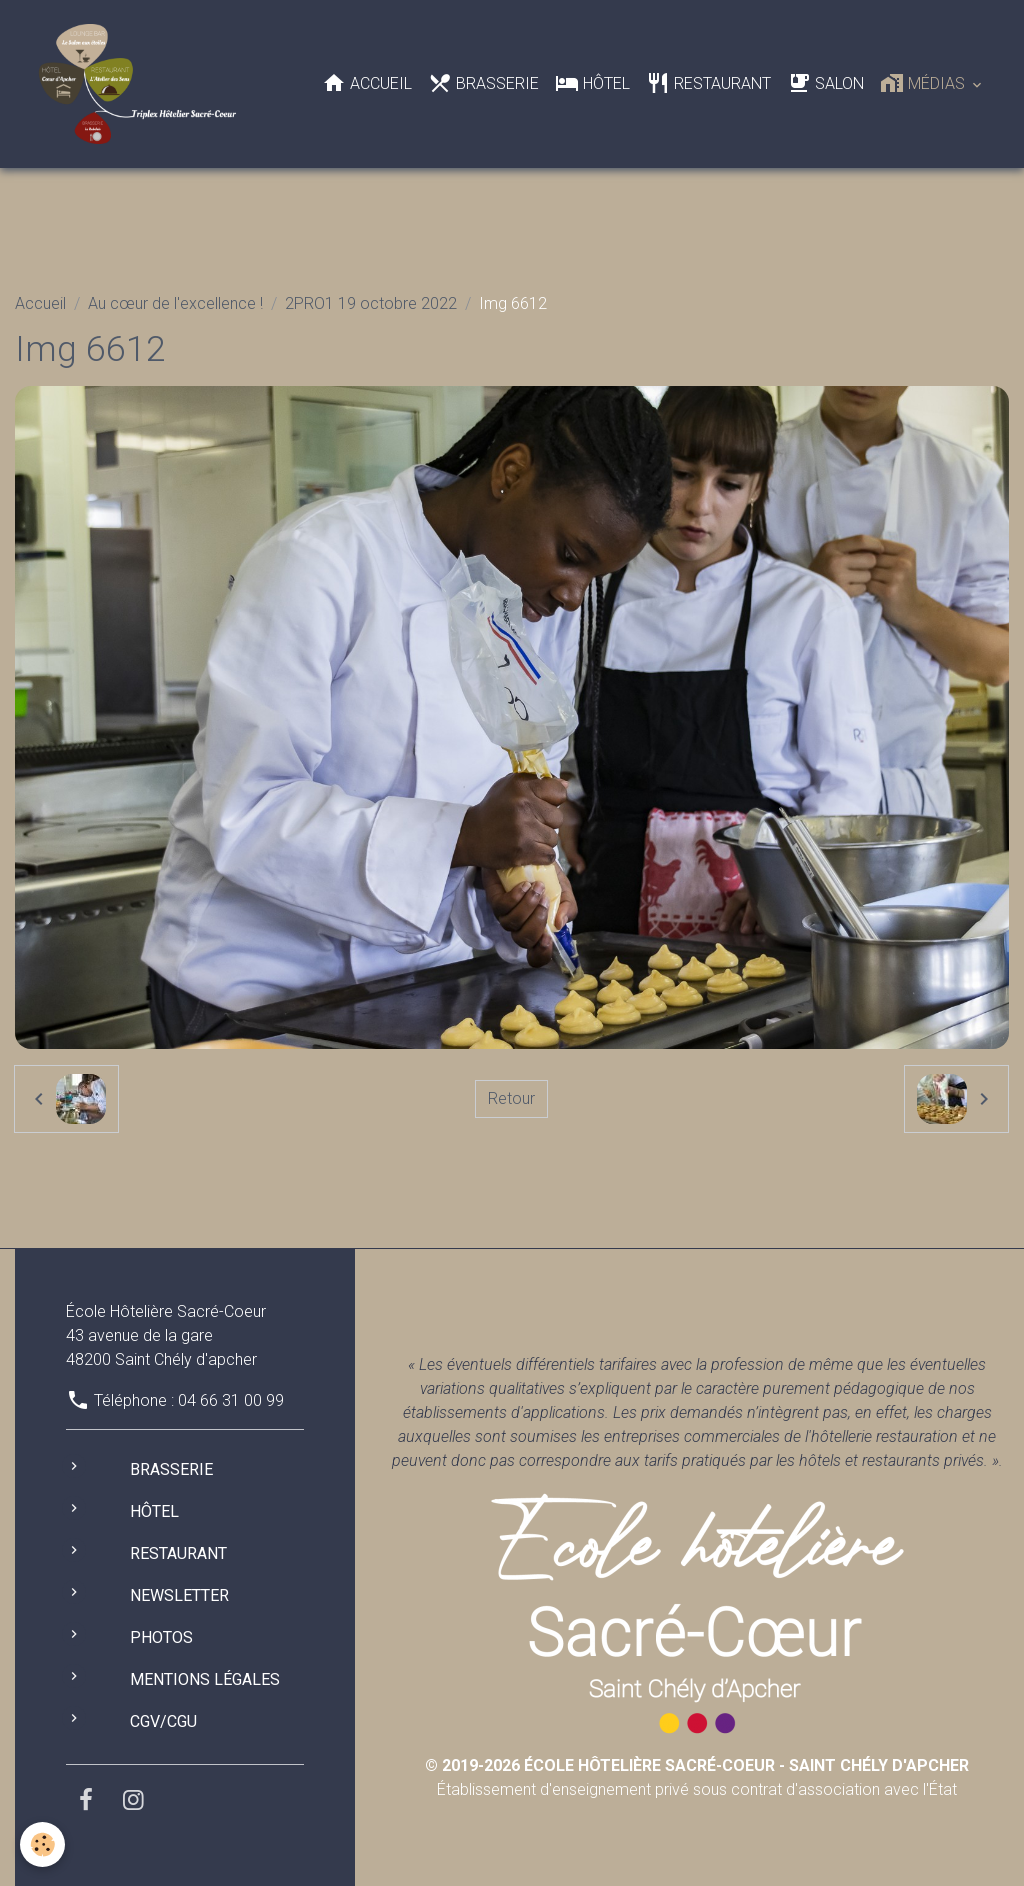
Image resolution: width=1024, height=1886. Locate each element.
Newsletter (179, 1595)
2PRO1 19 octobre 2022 (371, 303)
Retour (511, 1098)
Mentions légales (205, 1679)
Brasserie (483, 83)
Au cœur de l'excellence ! (175, 303)
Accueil (367, 83)
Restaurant (708, 83)
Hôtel (592, 83)
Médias (924, 83)
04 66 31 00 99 (231, 1400)
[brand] (141, 84)
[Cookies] (42, 1844)
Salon (825, 83)
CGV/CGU (163, 1721)
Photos (161, 1637)
